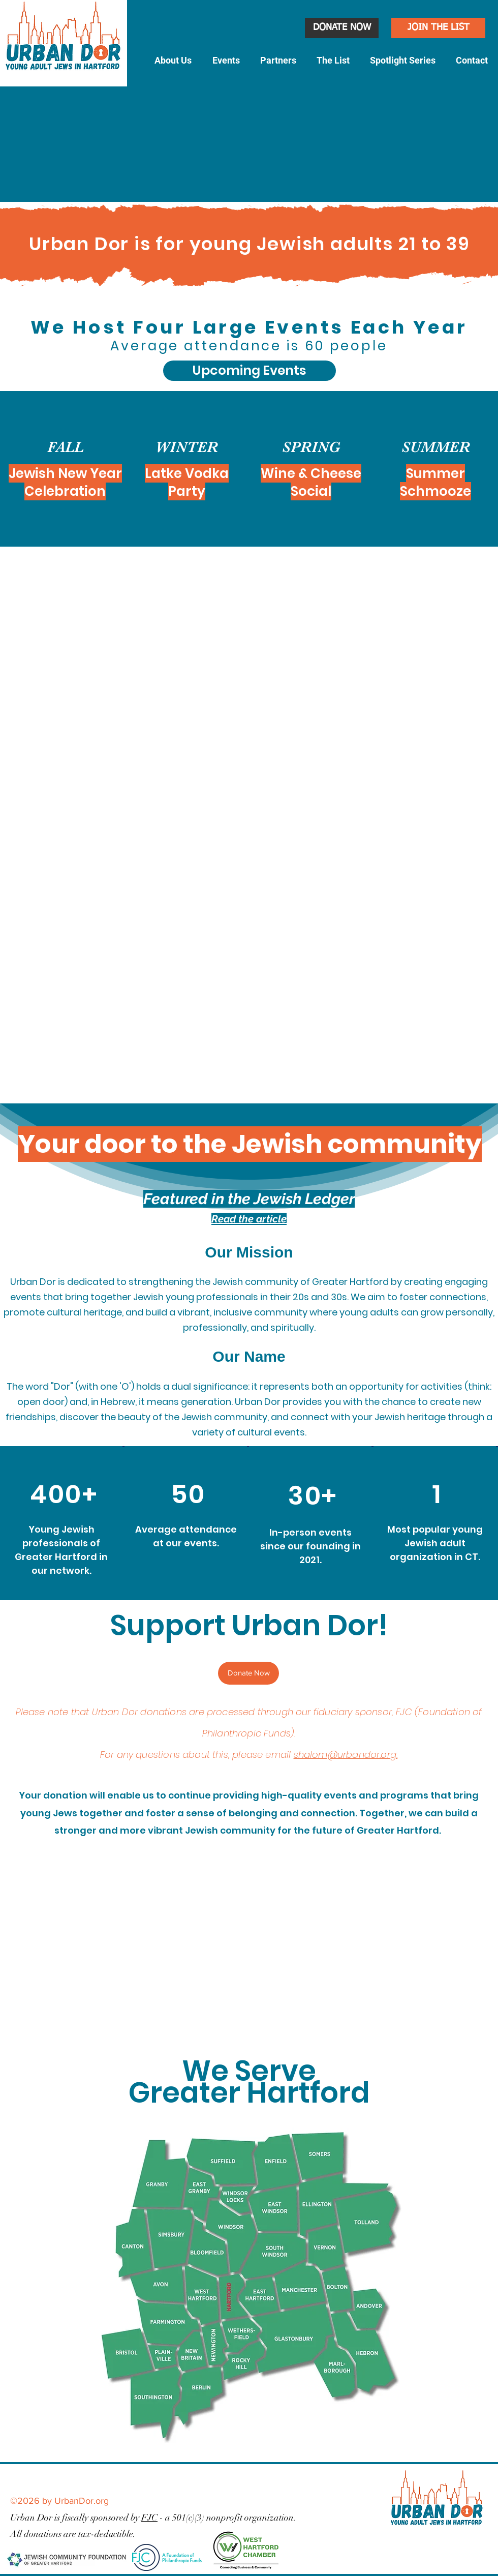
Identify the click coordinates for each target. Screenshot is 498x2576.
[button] (173, 60)
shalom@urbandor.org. (346, 1754)
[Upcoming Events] (249, 371)
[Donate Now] (248, 1673)
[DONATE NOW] (342, 28)
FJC (149, 2517)
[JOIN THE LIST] (438, 28)
